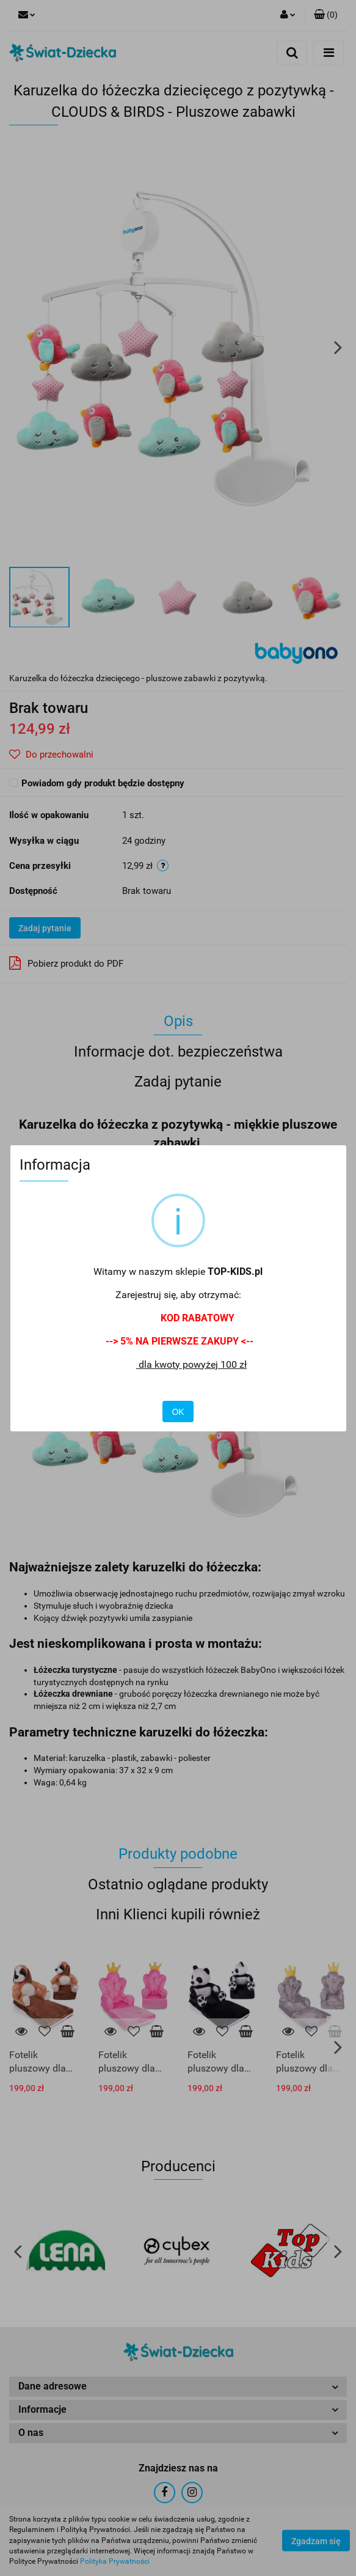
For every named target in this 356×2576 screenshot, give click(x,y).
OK (178, 1412)
